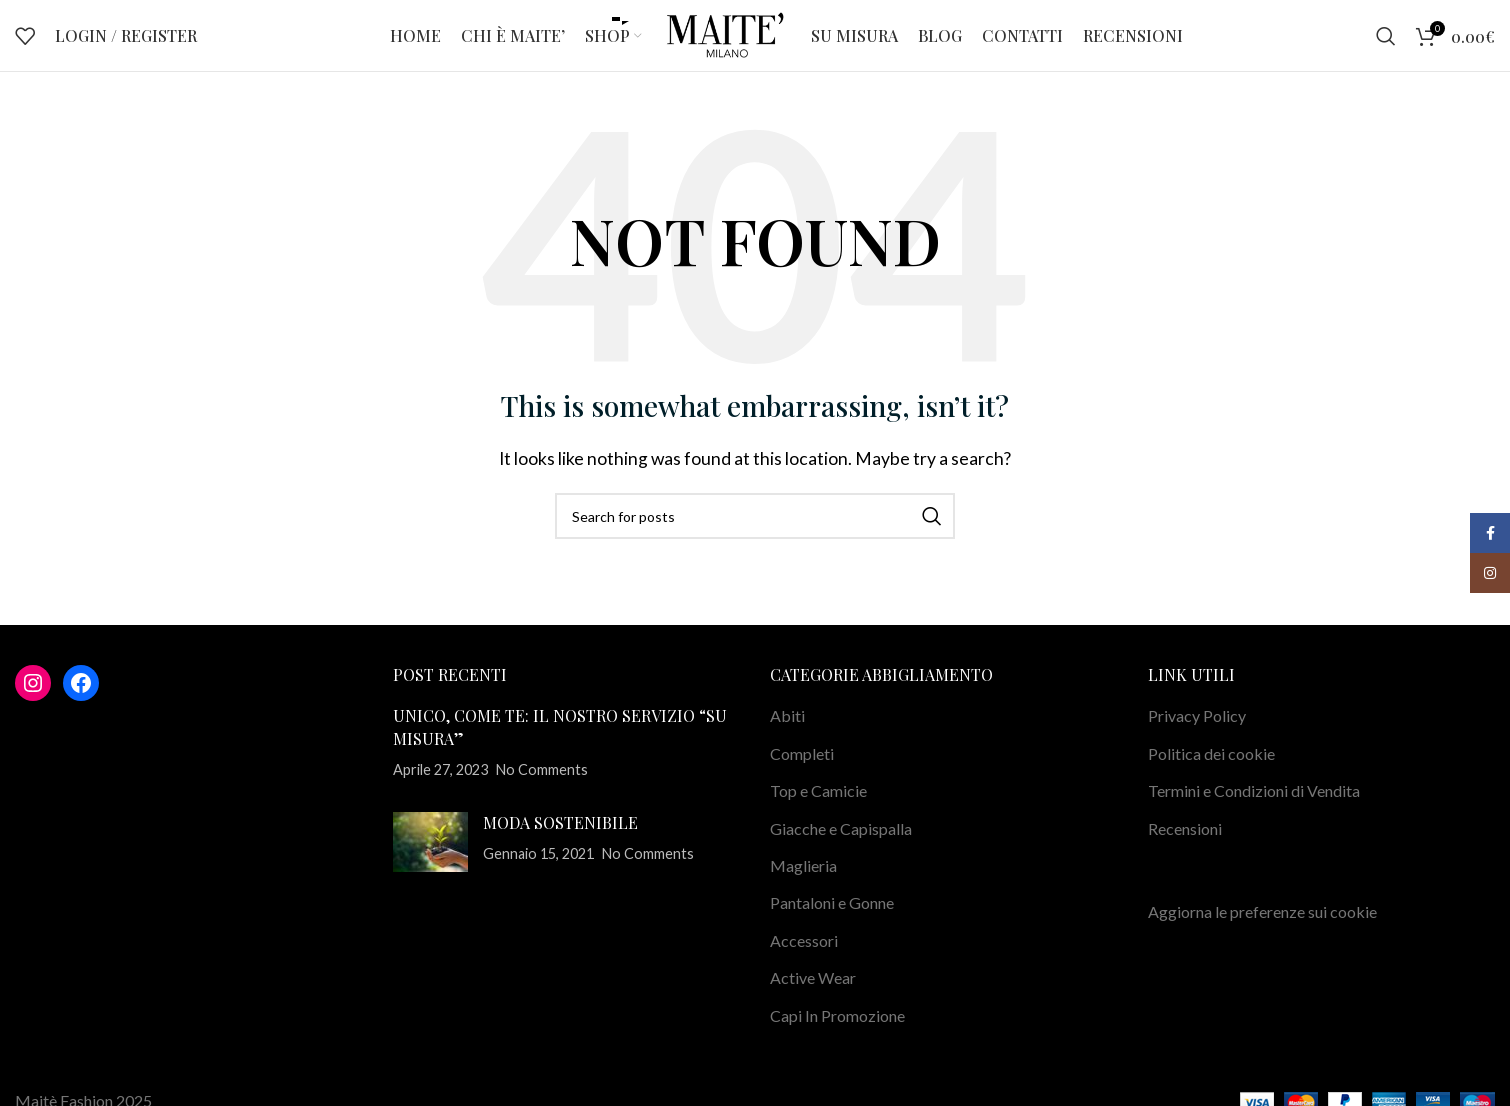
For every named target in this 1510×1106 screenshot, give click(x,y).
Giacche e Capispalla (841, 846)
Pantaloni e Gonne (832, 921)
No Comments (542, 788)
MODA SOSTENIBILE (560, 840)
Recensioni (1185, 846)
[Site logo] (727, 42)
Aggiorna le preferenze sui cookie (1262, 930)
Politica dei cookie (1211, 771)
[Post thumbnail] (430, 860)
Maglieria (803, 884)
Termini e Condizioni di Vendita (1254, 809)
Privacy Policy (1197, 734)
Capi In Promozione (837, 1033)
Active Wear (813, 996)
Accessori (804, 958)
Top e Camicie (818, 809)
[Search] (1386, 45)
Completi (802, 771)
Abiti (787, 734)
